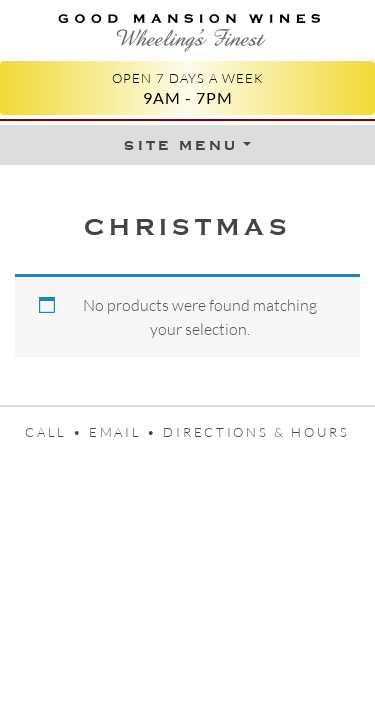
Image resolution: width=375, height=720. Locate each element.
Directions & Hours (256, 432)
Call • (57, 432)
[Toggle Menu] (187, 145)
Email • (126, 432)
